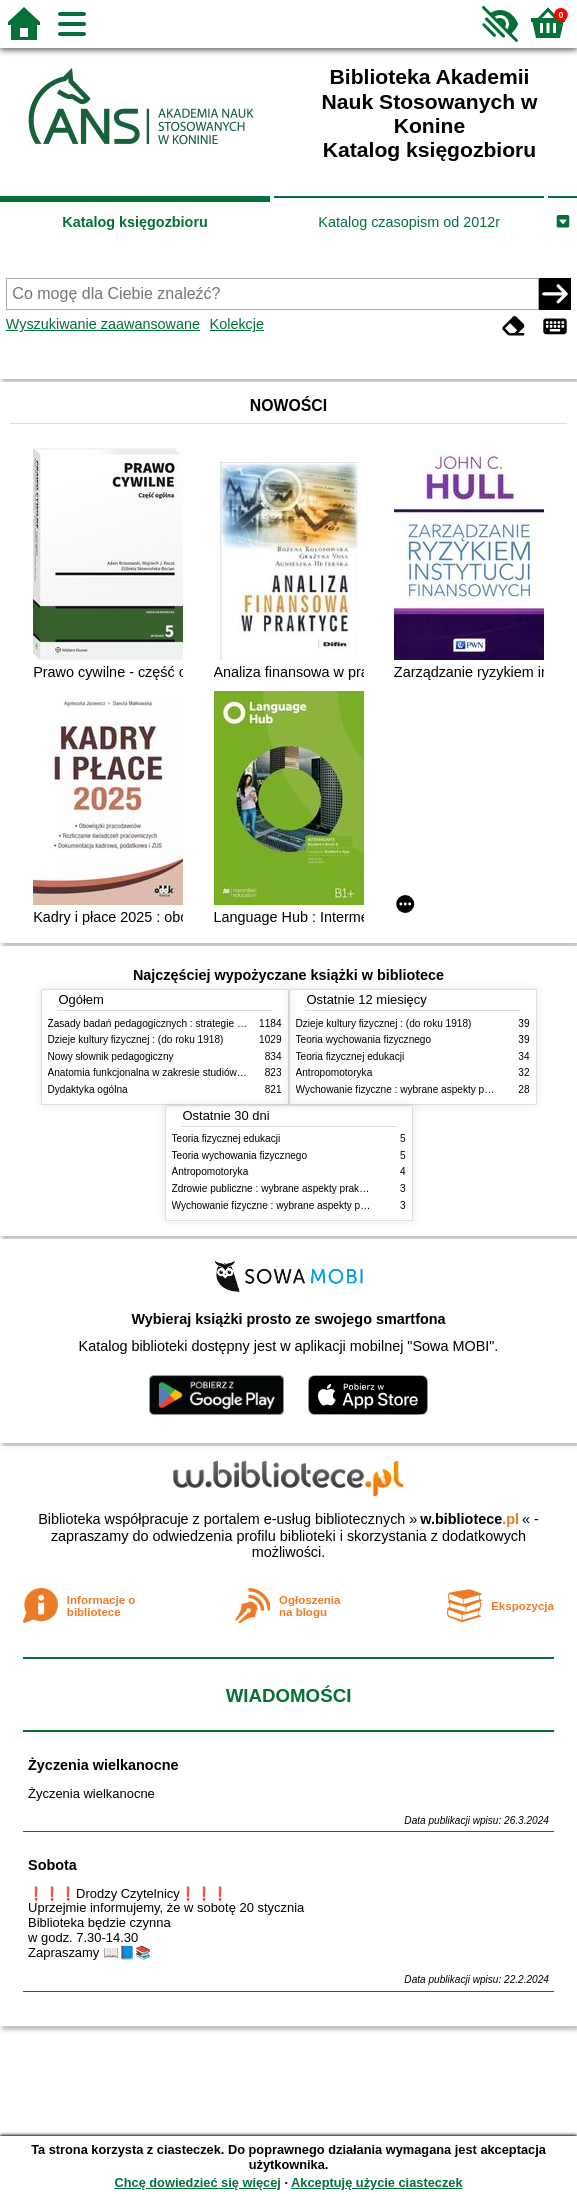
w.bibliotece (469, 1519)
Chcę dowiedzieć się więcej (197, 2182)
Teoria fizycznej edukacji (350, 1056)
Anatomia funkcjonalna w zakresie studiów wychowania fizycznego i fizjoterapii (223, 1072)
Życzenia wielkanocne (103, 1765)
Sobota (52, 1865)
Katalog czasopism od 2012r (409, 222)
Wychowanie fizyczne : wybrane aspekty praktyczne (412, 1089)
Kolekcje (237, 324)
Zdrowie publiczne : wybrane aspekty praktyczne (280, 1188)
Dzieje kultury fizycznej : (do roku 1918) (136, 1039)
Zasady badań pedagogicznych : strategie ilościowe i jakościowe (191, 1023)
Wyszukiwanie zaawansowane (103, 324)
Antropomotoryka (334, 1072)
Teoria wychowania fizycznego (364, 1039)
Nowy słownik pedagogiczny (111, 1056)
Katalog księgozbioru (135, 222)
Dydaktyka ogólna (88, 1089)
